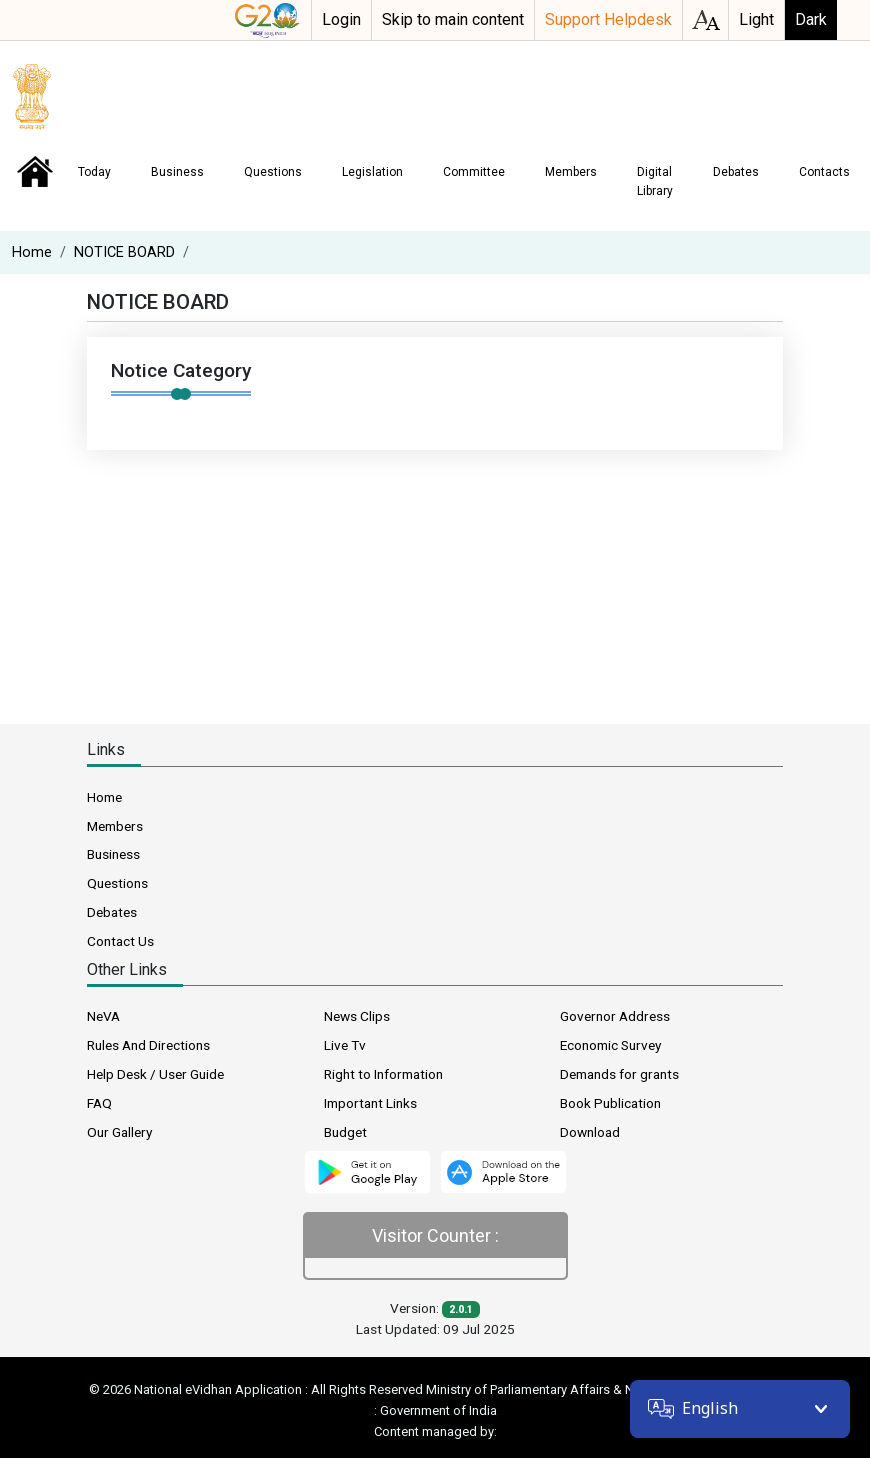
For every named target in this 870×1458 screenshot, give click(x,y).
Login (341, 19)
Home (35, 172)
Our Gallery (119, 1132)
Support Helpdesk (608, 19)
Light (756, 19)
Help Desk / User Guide (155, 1074)
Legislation (372, 172)
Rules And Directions (148, 1045)
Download (590, 1132)
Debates (736, 172)
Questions (273, 172)
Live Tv (345, 1045)
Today (94, 172)
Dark (811, 19)
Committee (474, 172)
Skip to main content (453, 19)
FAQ (99, 1103)
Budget (345, 1132)
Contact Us (120, 941)
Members (571, 172)
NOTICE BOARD (124, 252)
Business (177, 172)
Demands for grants (619, 1074)
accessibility (705, 20)
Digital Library (655, 181)
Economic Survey (610, 1045)
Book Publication (610, 1103)
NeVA (103, 1016)
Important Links (370, 1103)
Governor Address (615, 1016)
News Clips (357, 1016)
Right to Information (383, 1074)
